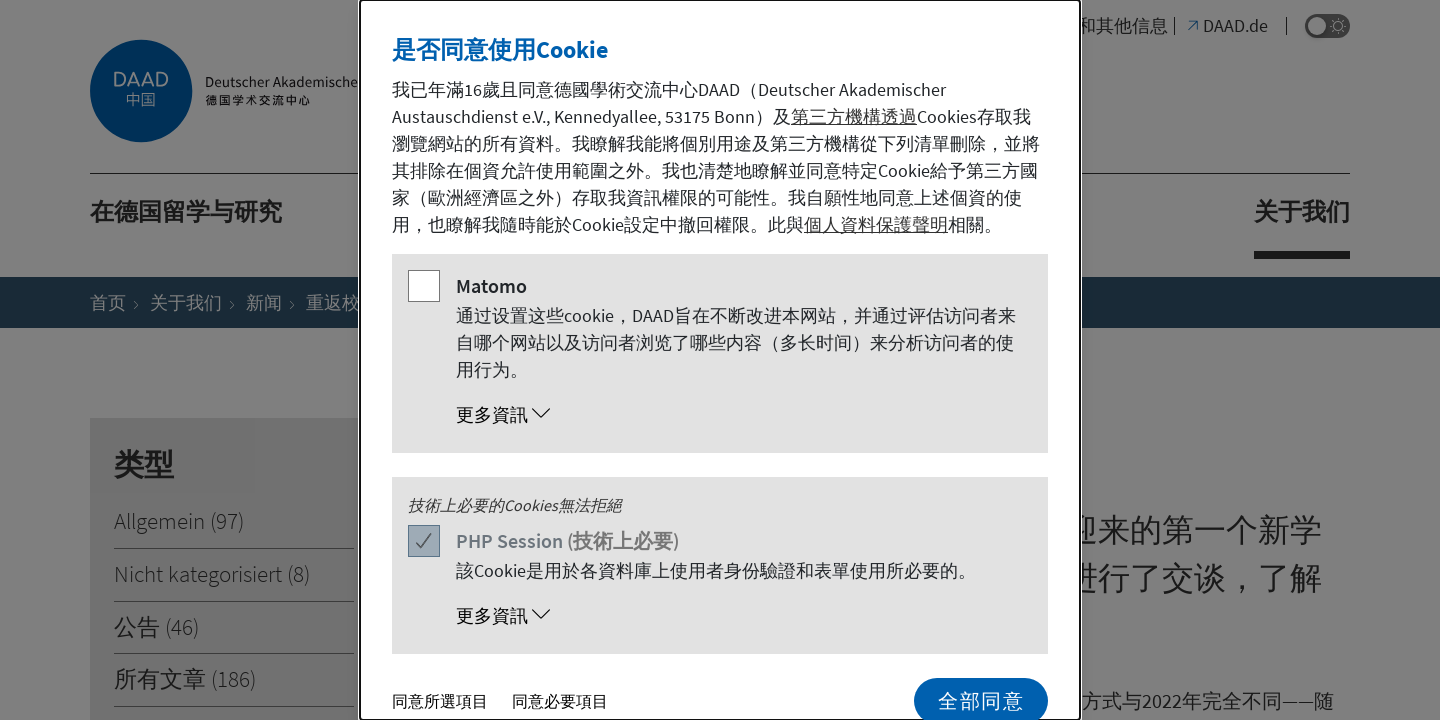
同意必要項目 (560, 701)
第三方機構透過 (854, 116)
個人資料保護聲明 (876, 224)
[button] (740, 415)
